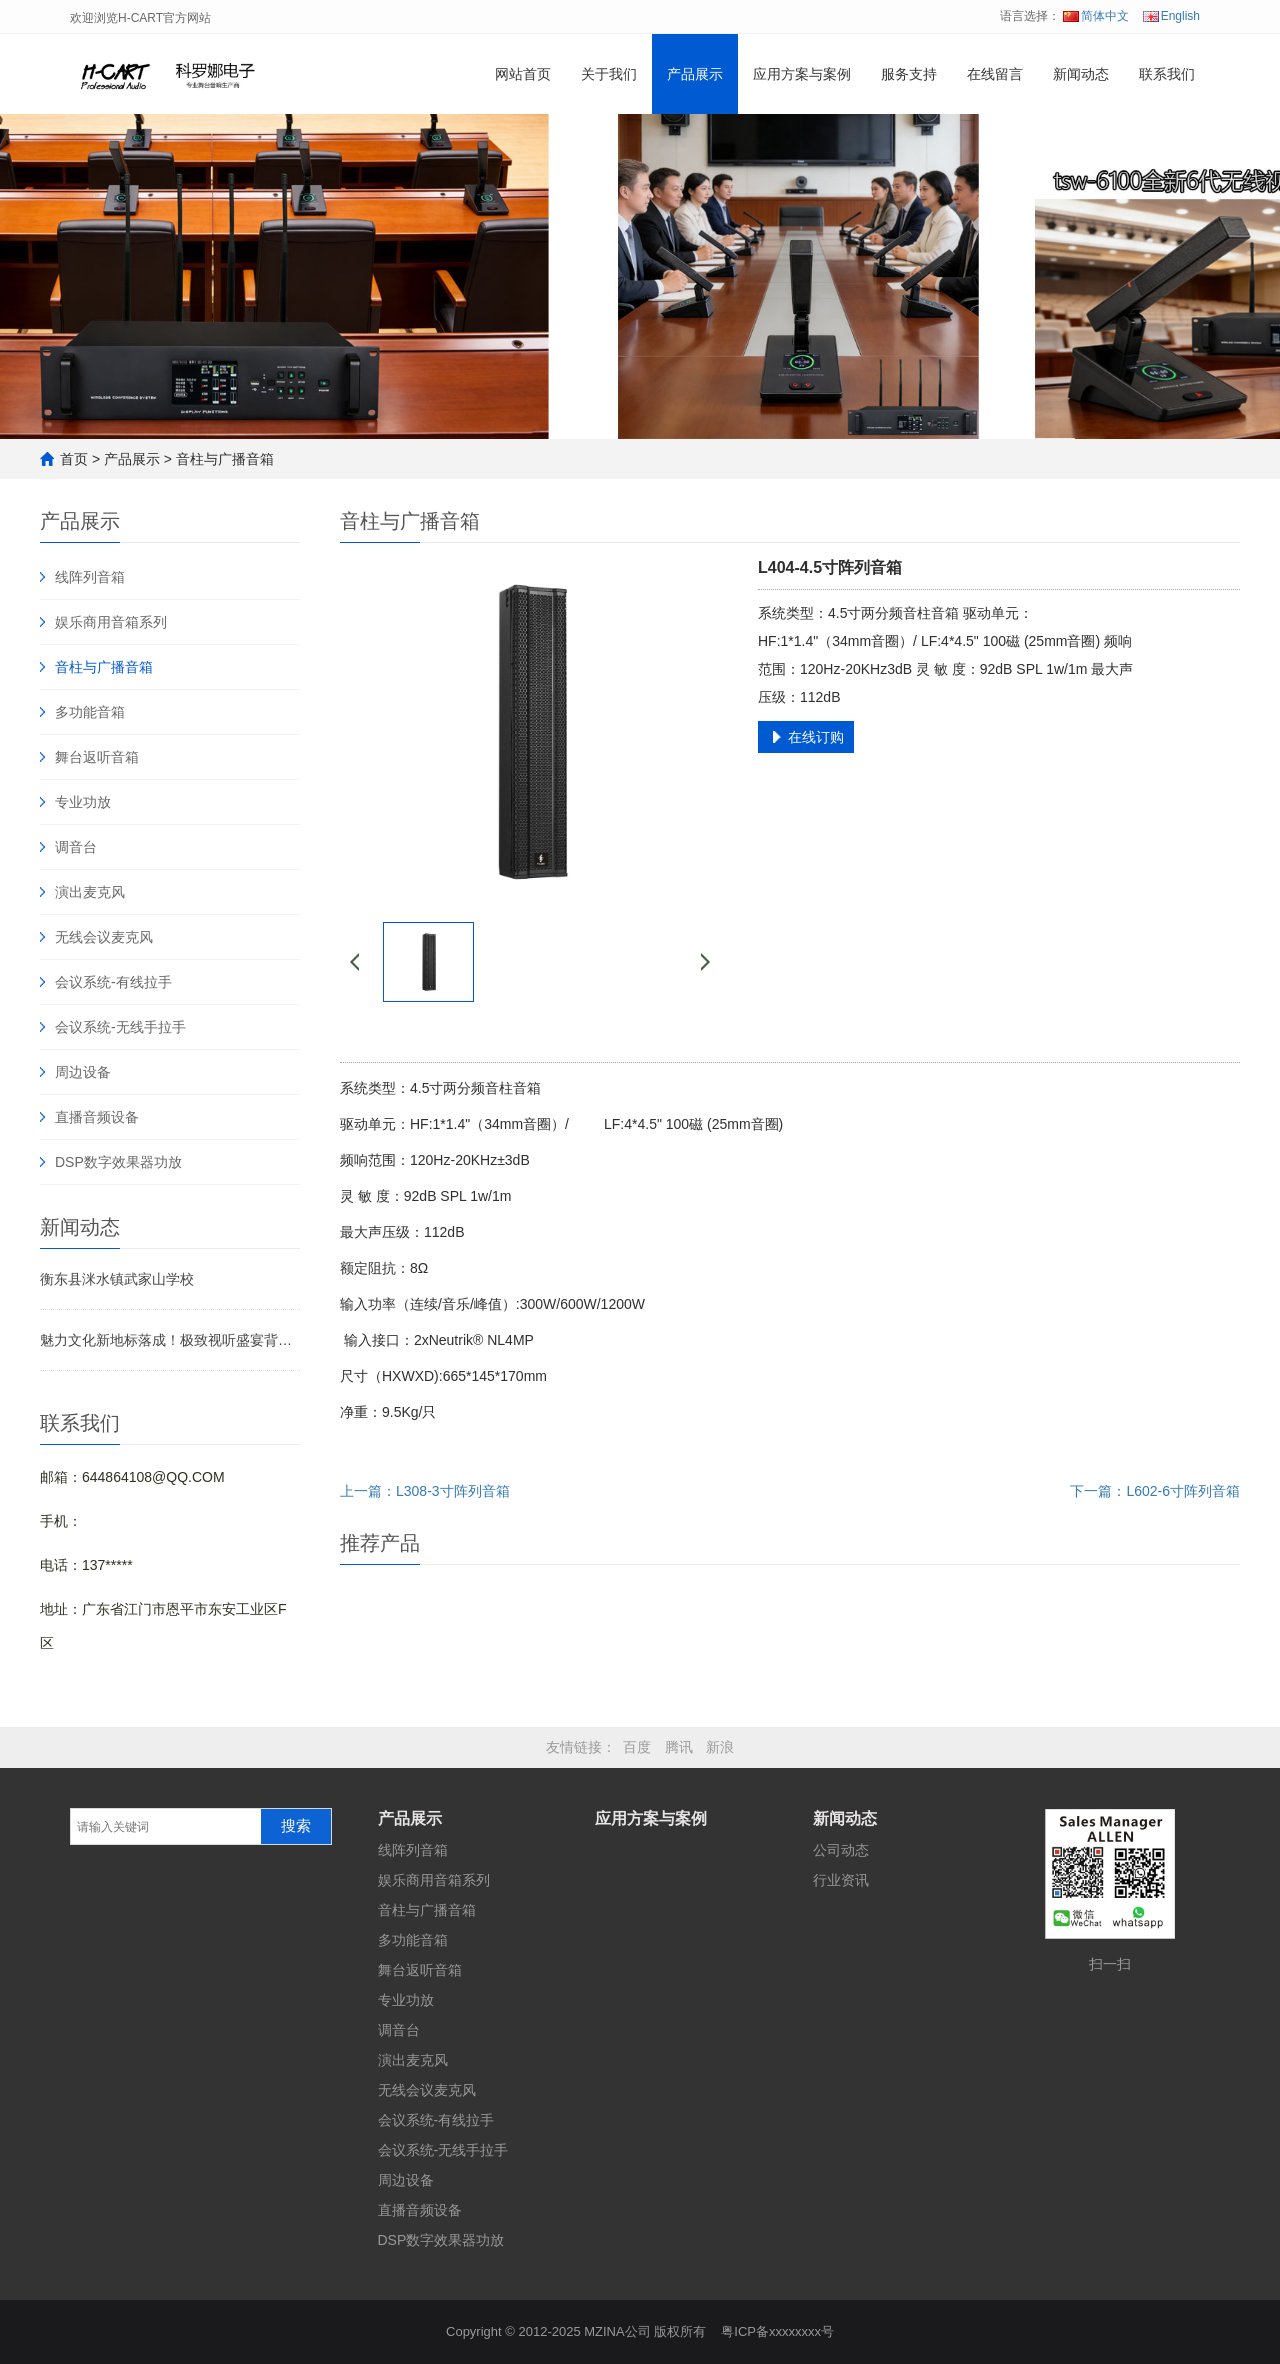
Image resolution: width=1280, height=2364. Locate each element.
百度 (637, 1747)
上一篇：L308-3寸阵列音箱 (425, 1491)
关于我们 (609, 74)
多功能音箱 (90, 712)
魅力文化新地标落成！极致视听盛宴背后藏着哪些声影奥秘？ (170, 1340)
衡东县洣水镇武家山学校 (117, 1279)
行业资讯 (841, 1880)
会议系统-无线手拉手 (120, 1027)
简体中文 (1096, 16)
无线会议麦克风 (104, 937)
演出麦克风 (90, 892)
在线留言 (995, 74)
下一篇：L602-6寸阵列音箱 (1155, 1491)
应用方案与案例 (802, 74)
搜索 (296, 1826)
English (1171, 16)
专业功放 (83, 802)
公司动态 (841, 1850)
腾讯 (679, 1747)
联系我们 (1167, 74)
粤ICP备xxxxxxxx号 (777, 2331)
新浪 (720, 1747)
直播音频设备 (97, 1117)
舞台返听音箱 (97, 757)
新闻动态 (1081, 74)
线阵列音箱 (90, 577)
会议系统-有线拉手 (113, 982)
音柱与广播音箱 (225, 459)
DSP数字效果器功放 (118, 1162)
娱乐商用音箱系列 (111, 622)
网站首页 (523, 74)
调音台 (76, 847)
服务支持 (909, 74)
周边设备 (83, 1072)
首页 (74, 459)
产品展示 (695, 74)
